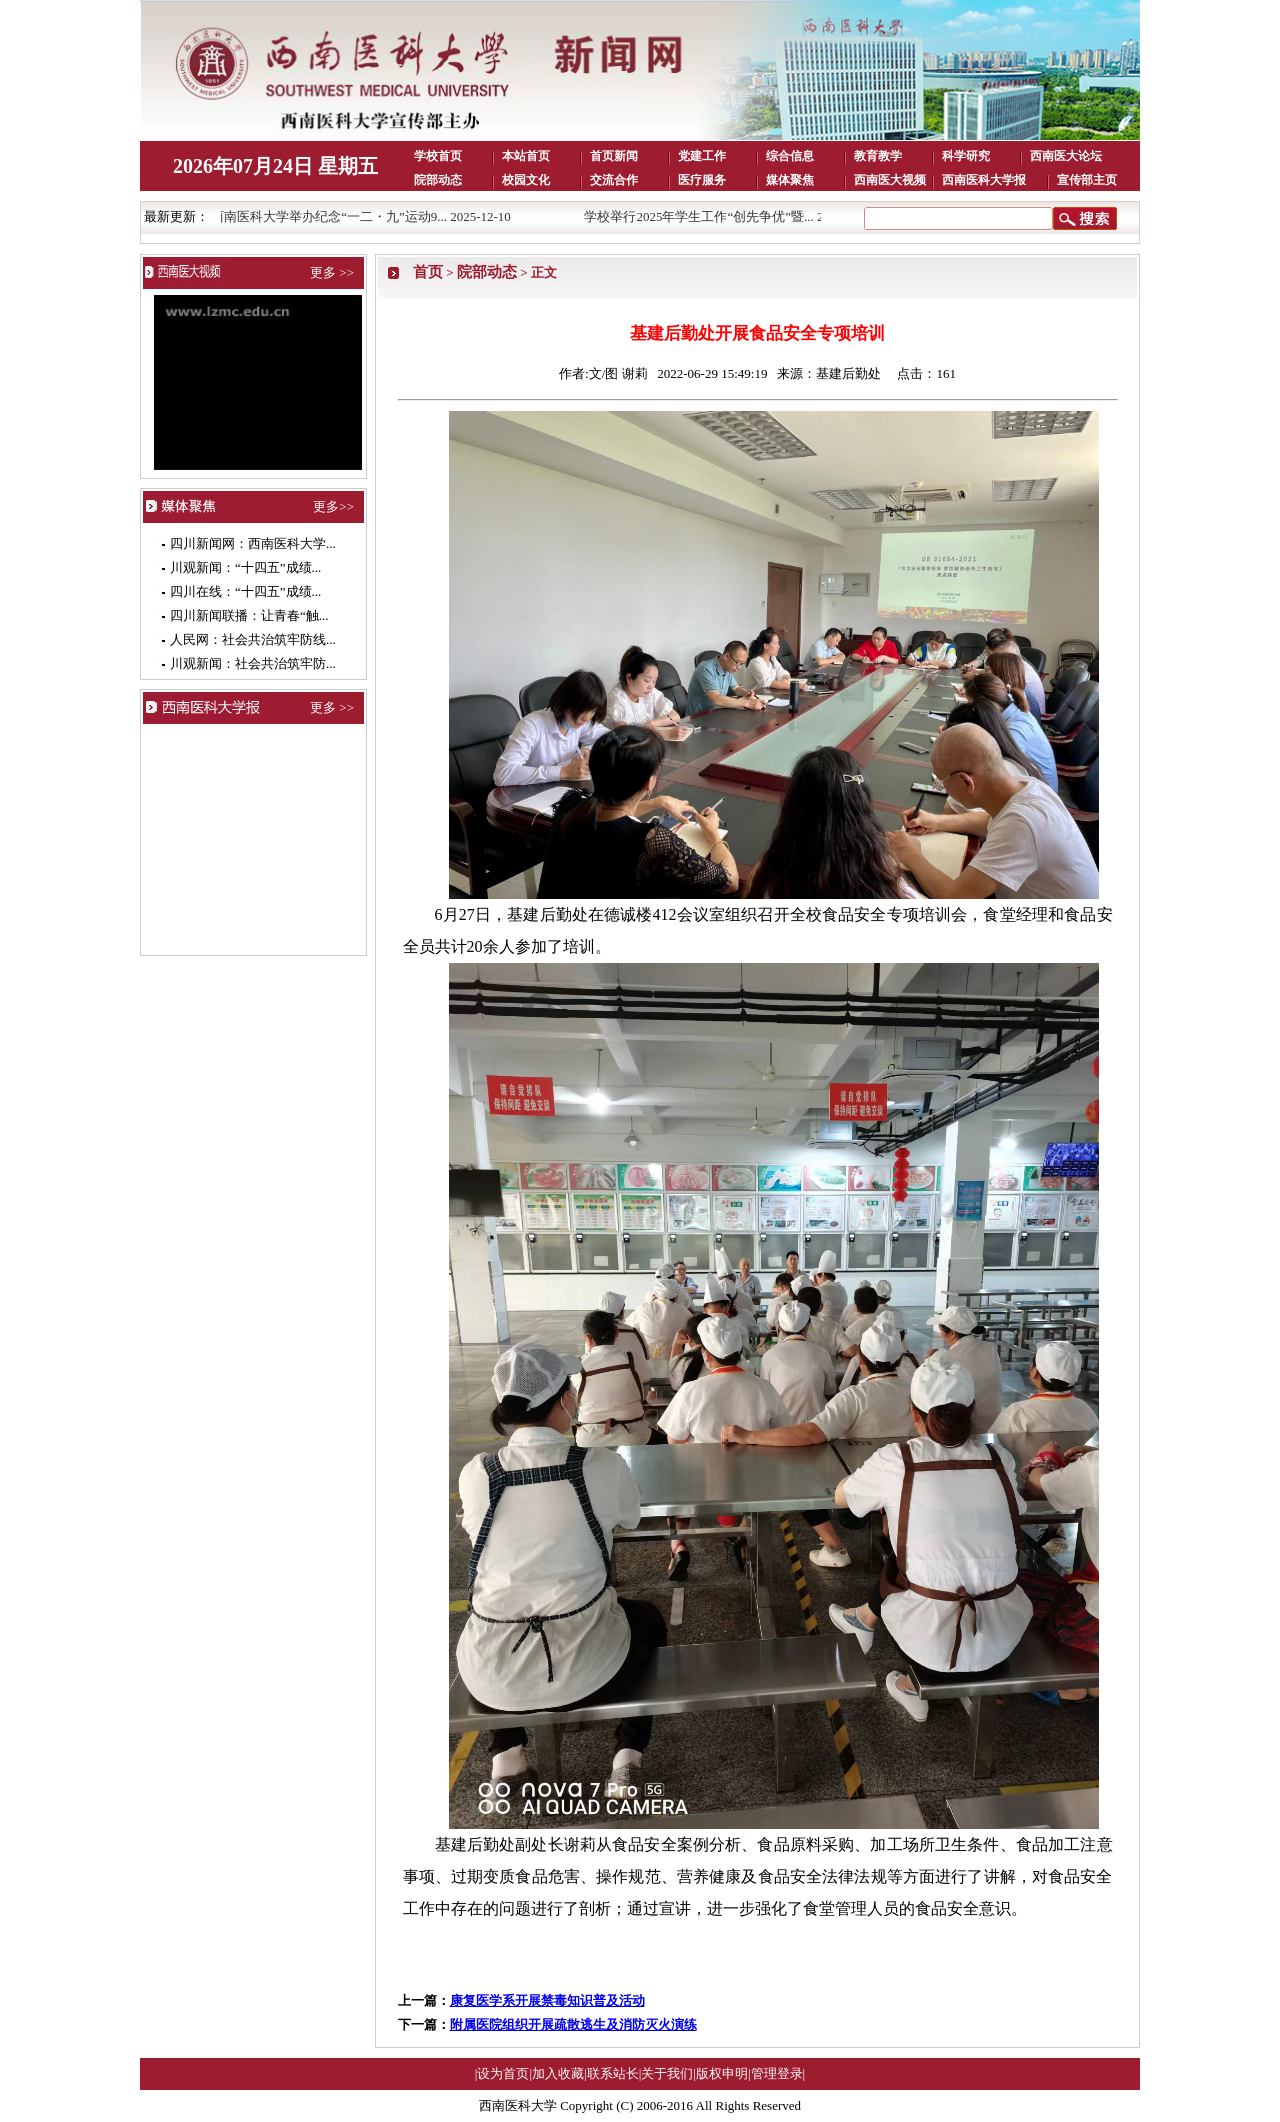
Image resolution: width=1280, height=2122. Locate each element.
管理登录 (777, 2073)
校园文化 (526, 180)
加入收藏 (558, 2073)
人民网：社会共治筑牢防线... (253, 639)
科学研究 (966, 156)
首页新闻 (614, 156)
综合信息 (790, 156)
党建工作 (702, 156)
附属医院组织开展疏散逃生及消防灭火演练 (573, 2024)
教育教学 (878, 156)
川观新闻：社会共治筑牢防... (253, 663)
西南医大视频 (890, 180)
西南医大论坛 (1066, 156)
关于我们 (667, 2073)
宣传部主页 (1087, 180)
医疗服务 (702, 180)
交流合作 (614, 180)
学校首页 (438, 156)
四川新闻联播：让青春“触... (249, 615)
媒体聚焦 (790, 180)
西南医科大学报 (984, 180)
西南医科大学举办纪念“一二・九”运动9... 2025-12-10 (367, 216)
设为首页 (503, 2073)
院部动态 (438, 180)
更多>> (333, 506)
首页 (428, 271)
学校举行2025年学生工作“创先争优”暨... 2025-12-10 (736, 216)
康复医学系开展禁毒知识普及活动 (547, 2000)
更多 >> (332, 272)
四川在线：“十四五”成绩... (245, 591)
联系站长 (613, 2073)
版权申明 (722, 2073)
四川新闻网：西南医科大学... (253, 543)
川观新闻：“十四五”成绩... (245, 567)
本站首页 (526, 156)
